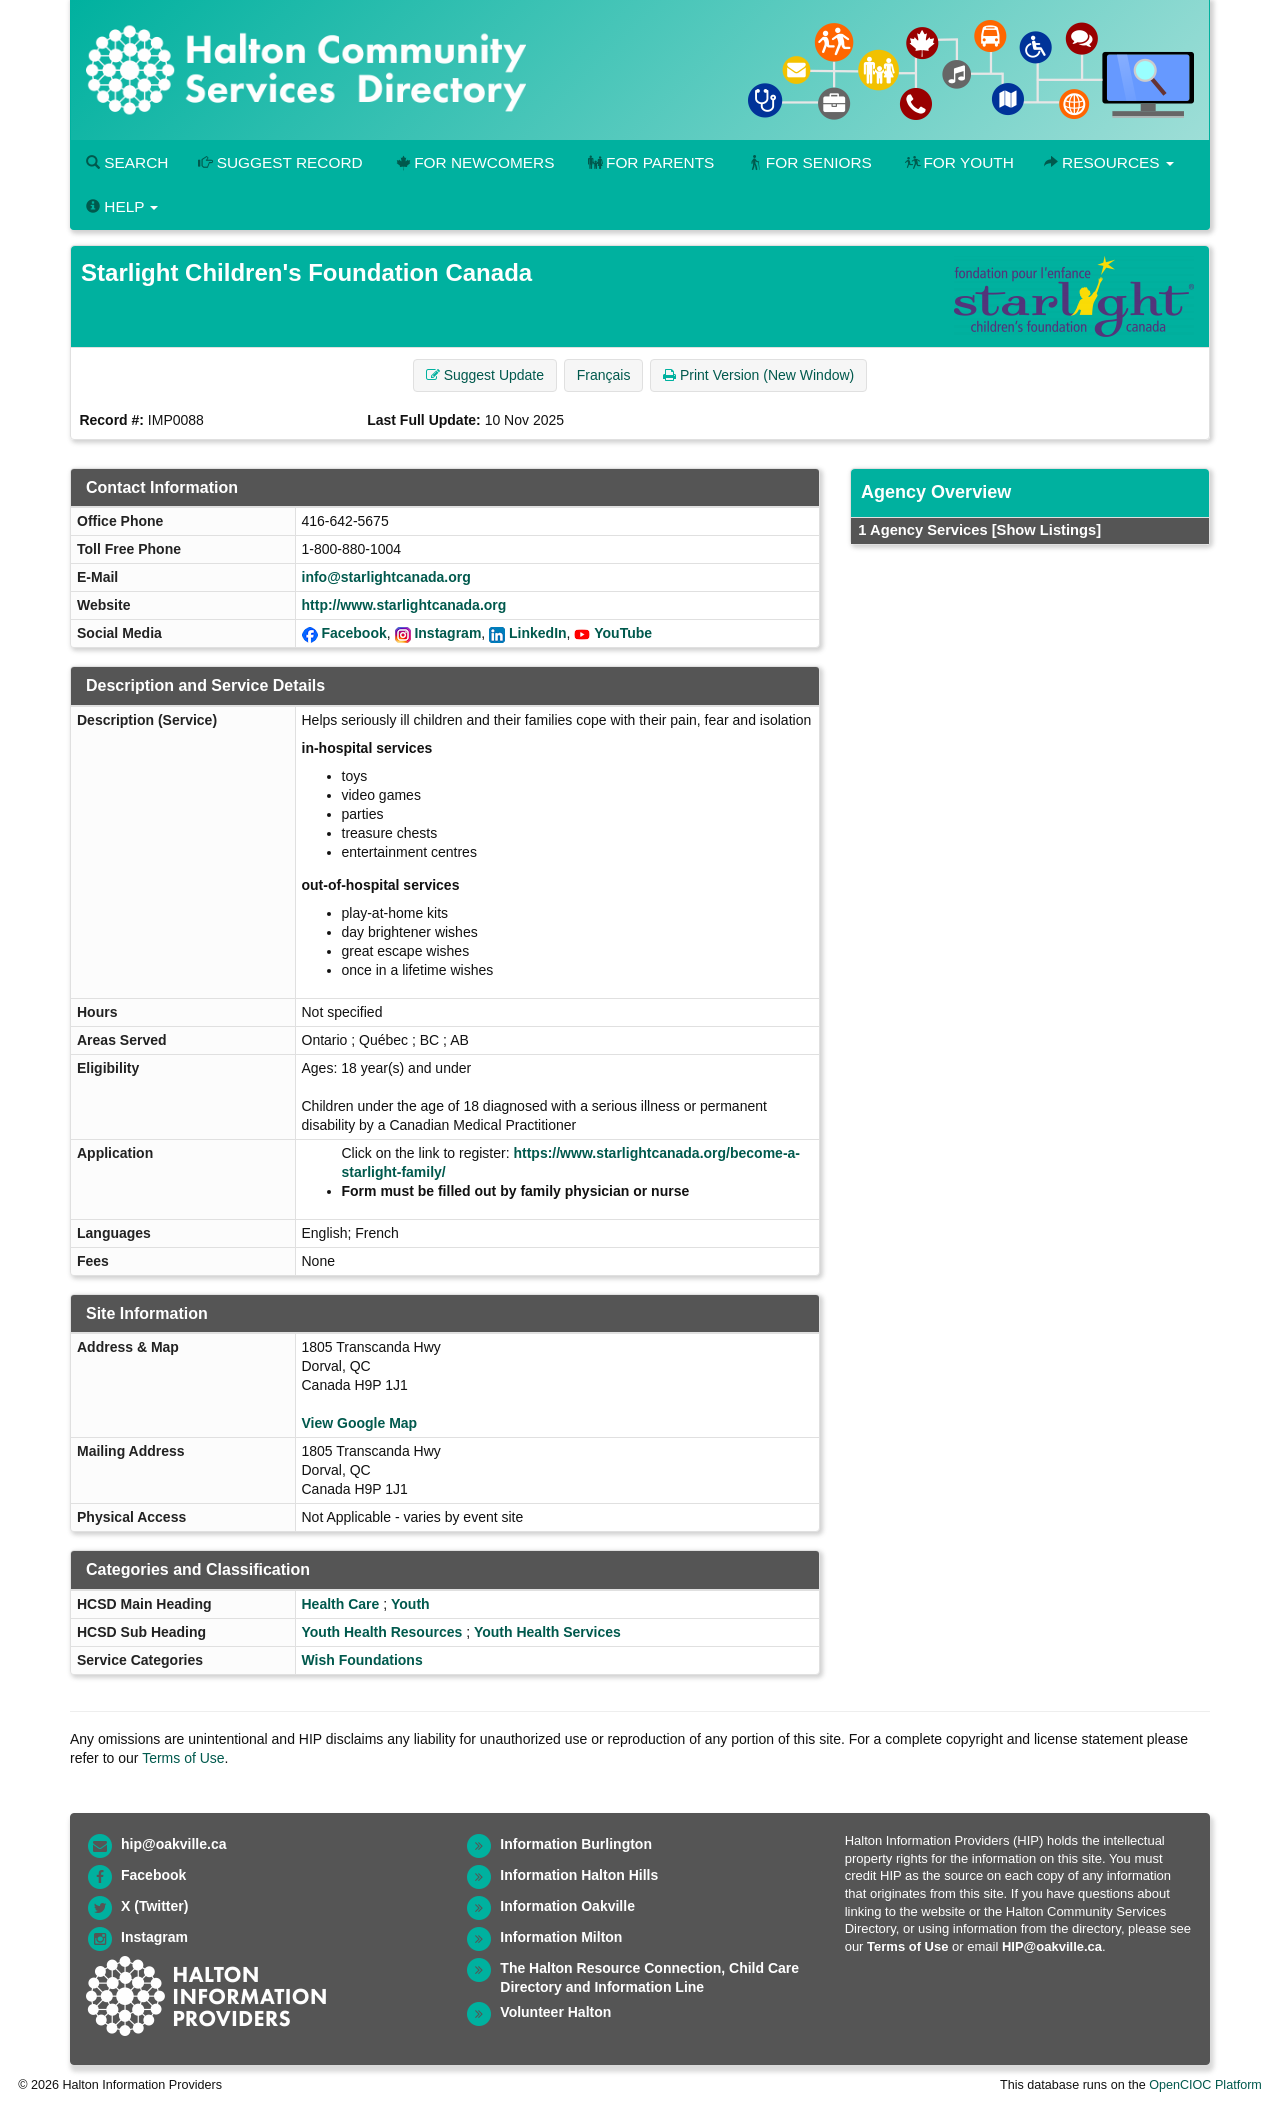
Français (604, 375)
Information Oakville (567, 1906)
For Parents (649, 162)
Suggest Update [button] (485, 375)
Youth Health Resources (382, 1632)
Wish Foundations (362, 1660)
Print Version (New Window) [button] (758, 375)
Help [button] (122, 206)
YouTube (623, 633)
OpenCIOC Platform (1205, 2085)
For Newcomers (474, 162)
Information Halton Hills (579, 1875)
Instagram (447, 633)
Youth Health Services (547, 1632)
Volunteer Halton (555, 2012)
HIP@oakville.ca (1052, 1946)
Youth (410, 1604)
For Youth (958, 162)
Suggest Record (280, 162)
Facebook (353, 633)
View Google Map (360, 1423)
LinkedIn (538, 633)
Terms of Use (183, 1758)
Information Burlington (576, 1844)
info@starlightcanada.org (386, 577)
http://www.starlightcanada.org (404, 605)
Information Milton (561, 1937)
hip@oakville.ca (173, 1844)
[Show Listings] (1046, 530)
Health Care (341, 1604)
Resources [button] (1109, 162)
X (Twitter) (154, 1906)
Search (127, 162)
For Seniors (808, 162)
